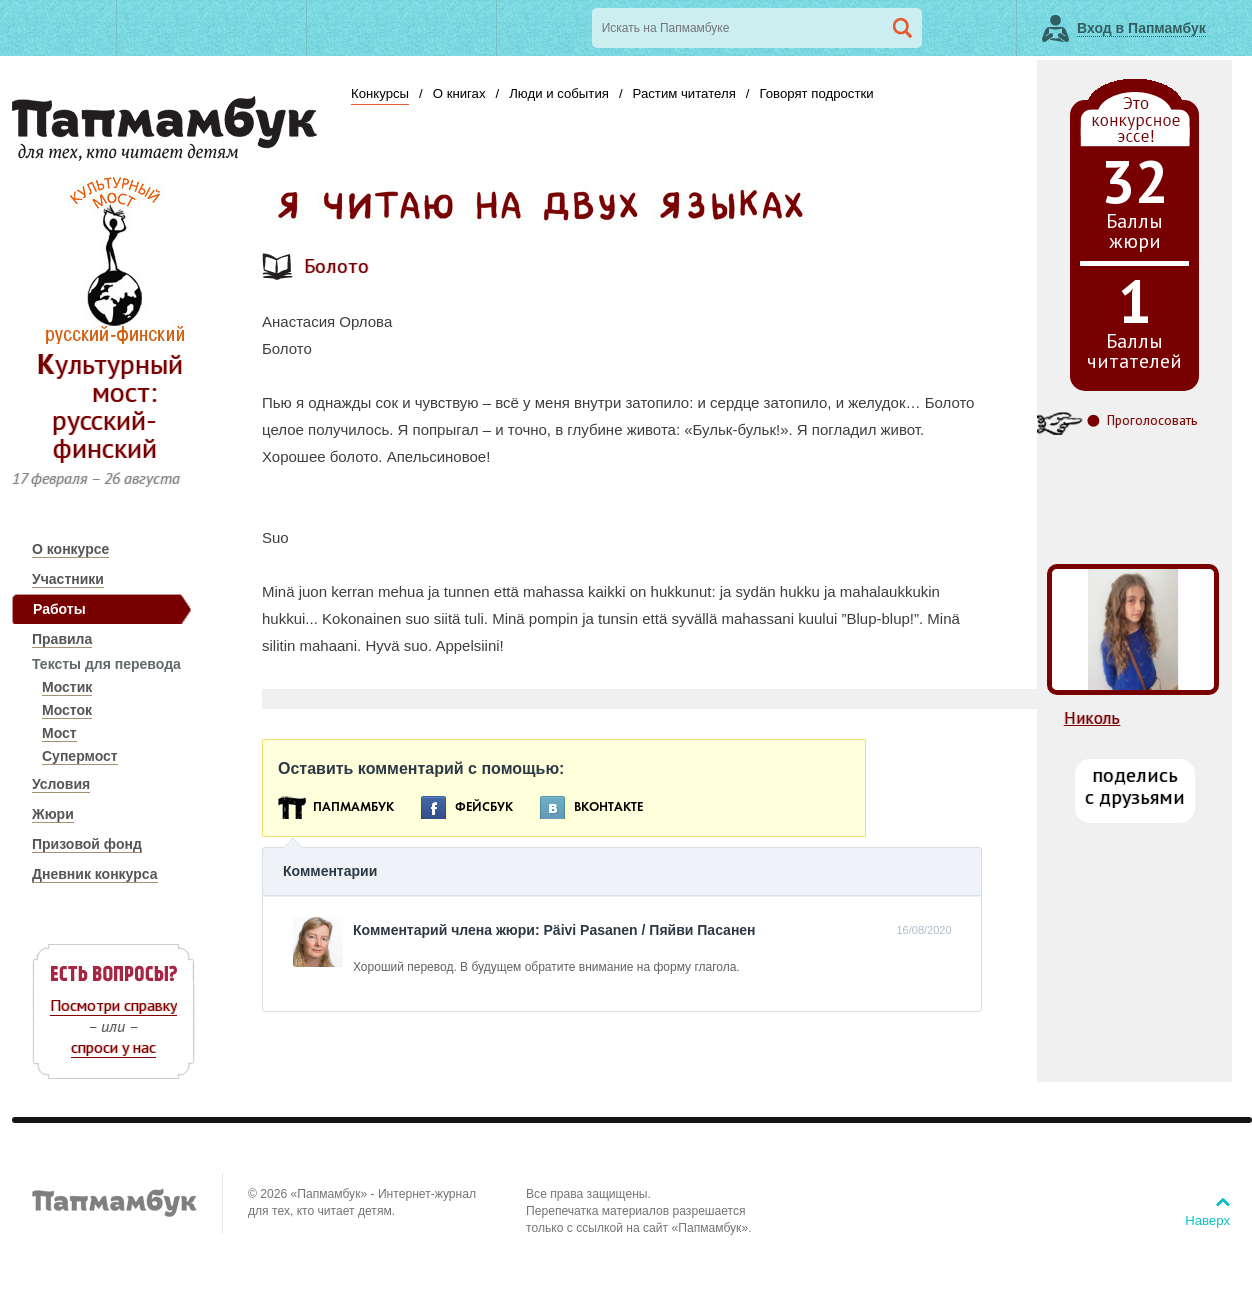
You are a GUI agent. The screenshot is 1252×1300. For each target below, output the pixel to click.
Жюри (53, 814)
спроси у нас (113, 1047)
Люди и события (559, 93)
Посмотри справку (113, 1005)
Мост (59, 733)
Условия (61, 784)
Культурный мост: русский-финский (110, 405)
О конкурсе (70, 549)
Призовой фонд (87, 844)
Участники (68, 579)
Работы (59, 609)
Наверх (1207, 1220)
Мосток (67, 710)
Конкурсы (380, 93)
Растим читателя (684, 93)
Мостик (67, 687)
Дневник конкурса (95, 874)
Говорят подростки (816, 93)
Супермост (80, 756)
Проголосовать (1152, 420)
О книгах (459, 93)
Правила (62, 639)
